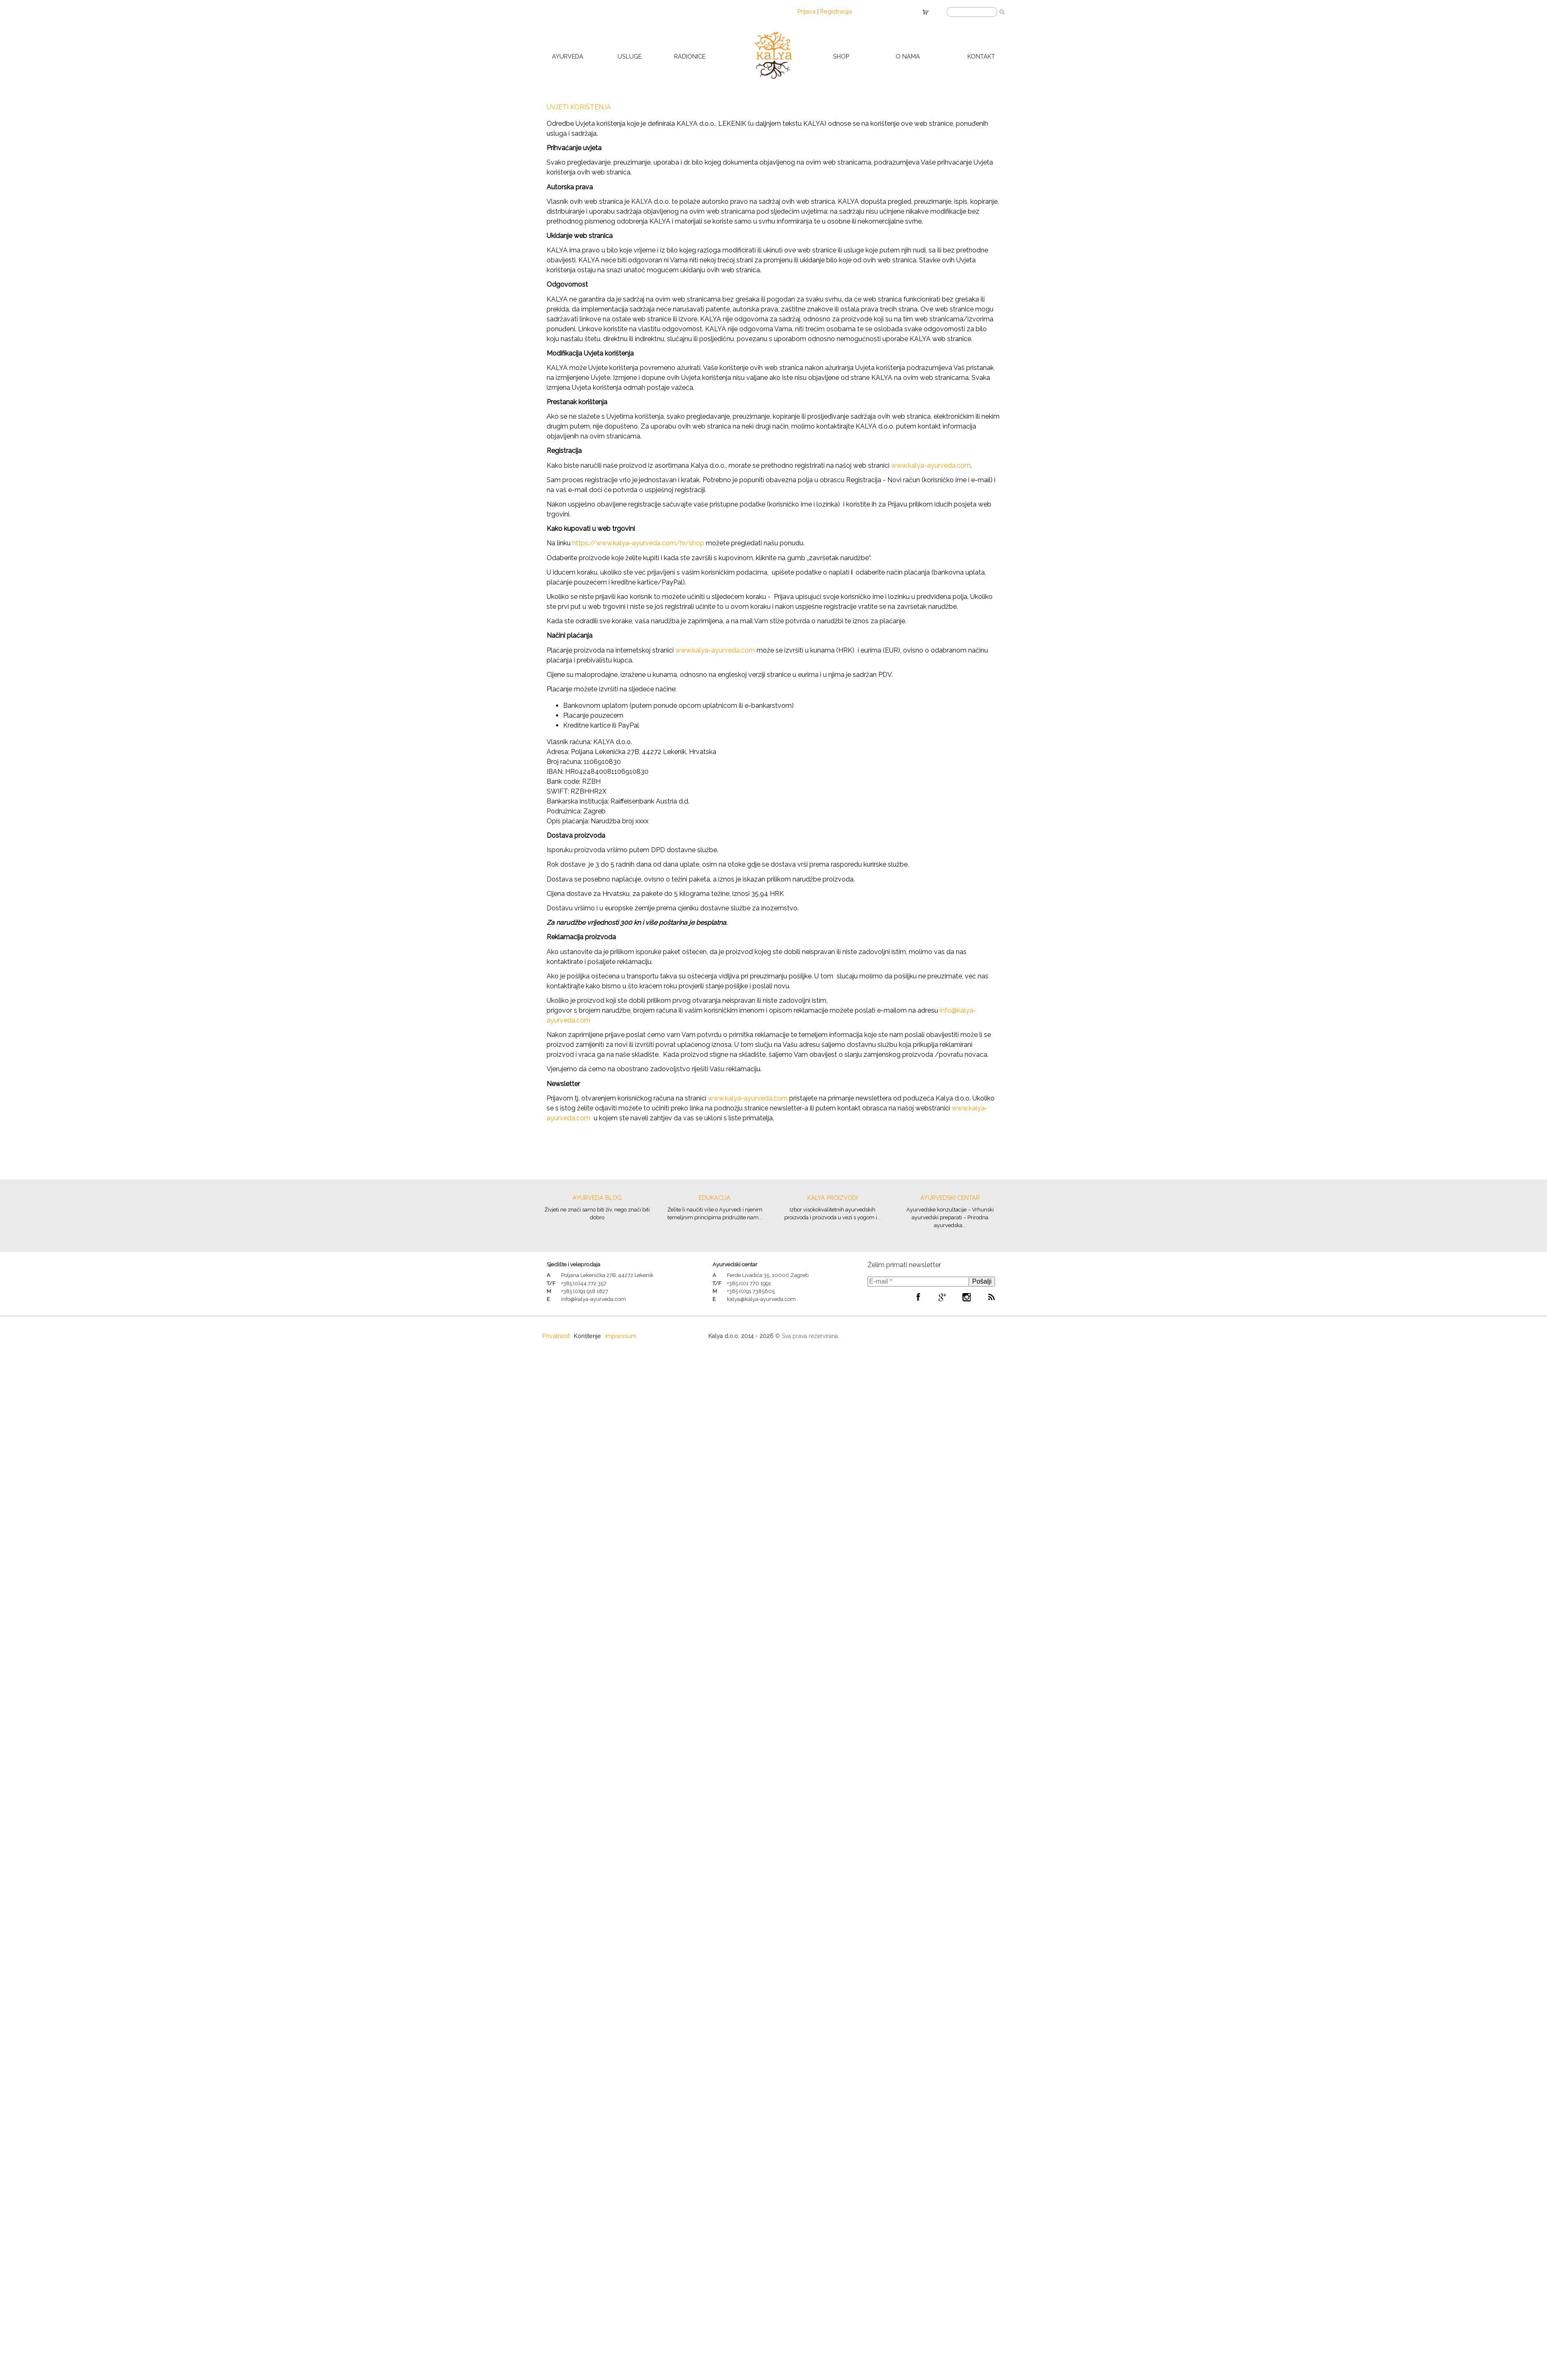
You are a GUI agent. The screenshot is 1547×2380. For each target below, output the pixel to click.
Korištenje (587, 1335)
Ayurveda (567, 56)
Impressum (621, 1335)
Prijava (806, 11)
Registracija (836, 11)
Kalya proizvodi (832, 1198)
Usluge (629, 56)
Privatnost (556, 1335)
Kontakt (981, 56)
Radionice (689, 56)
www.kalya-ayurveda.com (931, 465)
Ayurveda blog (597, 1198)
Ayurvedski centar (950, 1198)
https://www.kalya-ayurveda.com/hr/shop (638, 543)
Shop (841, 56)
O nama (908, 56)
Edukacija (715, 1198)
